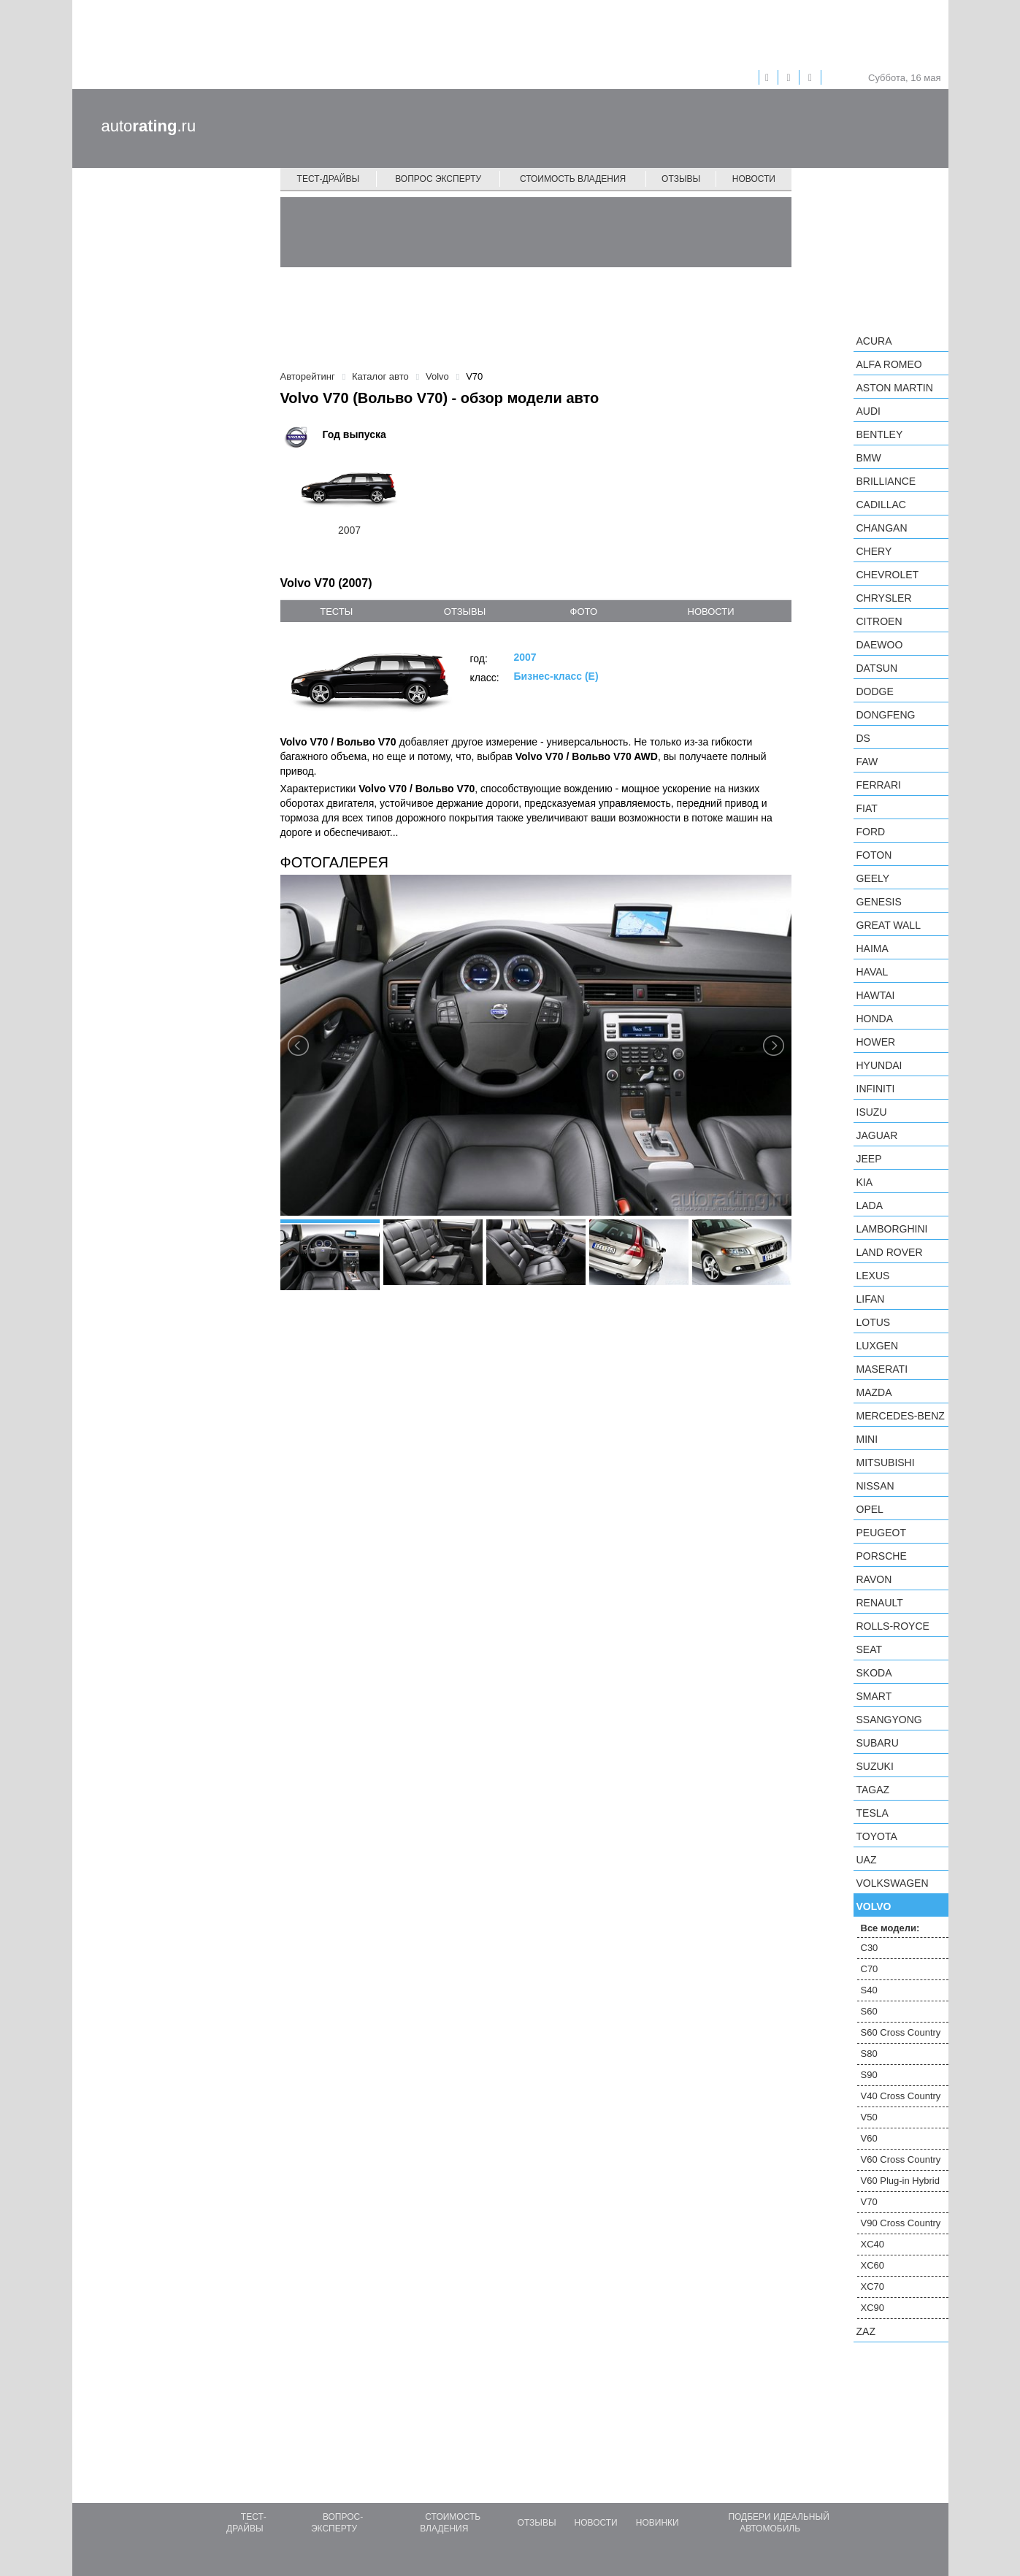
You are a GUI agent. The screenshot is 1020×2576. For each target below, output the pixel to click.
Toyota (876, 1836)
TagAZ (873, 1789)
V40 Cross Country (901, 2095)
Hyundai (879, 1065)
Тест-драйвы (328, 179)
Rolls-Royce (892, 1626)
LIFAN (870, 1299)
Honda (875, 1018)
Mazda (874, 1392)
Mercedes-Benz (900, 1416)
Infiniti (875, 1089)
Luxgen (877, 1346)
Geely (873, 878)
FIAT (867, 808)
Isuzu (871, 1112)
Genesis (879, 902)
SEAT (869, 1649)
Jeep (869, 1159)
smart (874, 1696)
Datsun (877, 668)
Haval (872, 972)
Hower (876, 1042)
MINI (867, 1439)
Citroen (879, 621)
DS (863, 738)
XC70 (873, 2286)
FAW (867, 761)
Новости (753, 179)
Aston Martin (894, 388)
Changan (882, 528)
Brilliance (886, 481)
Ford (871, 831)
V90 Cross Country (901, 2222)
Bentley (879, 434)
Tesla (872, 1813)
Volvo (873, 1906)
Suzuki (875, 1766)
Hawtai (875, 995)
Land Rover (889, 1252)
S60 (869, 2011)
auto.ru (148, 126)
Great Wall (888, 925)
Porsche (881, 1556)
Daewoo (879, 645)
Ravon (874, 1579)
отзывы (465, 611)
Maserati (882, 1369)
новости (711, 611)
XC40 (873, 2244)
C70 (869, 1968)
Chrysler (884, 598)
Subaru (877, 1743)
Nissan (875, 1486)
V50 (869, 2117)
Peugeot (881, 1532)
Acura (874, 341)
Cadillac (881, 504)
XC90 (873, 2307)
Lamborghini (892, 1229)
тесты (336, 611)
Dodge (875, 691)
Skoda (874, 1673)
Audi (868, 411)
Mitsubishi (885, 1462)
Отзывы (681, 179)
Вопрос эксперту (438, 179)
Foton (874, 855)
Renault (879, 1603)
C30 (869, 1947)
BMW (868, 458)
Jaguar (877, 1135)
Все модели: (890, 1928)
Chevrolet (887, 574)
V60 (869, 2138)
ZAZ (865, 2331)
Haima (872, 948)
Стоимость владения (573, 179)
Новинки (657, 2523)
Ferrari (878, 785)
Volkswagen (892, 1883)
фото (583, 611)
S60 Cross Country (901, 2032)
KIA (864, 1182)
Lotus (873, 1322)
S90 (869, 2074)
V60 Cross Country (901, 2159)
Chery (874, 551)
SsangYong (889, 1719)
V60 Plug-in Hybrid (900, 2180)
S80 (869, 2053)
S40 (869, 1990)
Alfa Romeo (889, 364)
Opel (869, 1509)
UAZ (866, 1860)
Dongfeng (886, 715)
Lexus (873, 1275)
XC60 (873, 2265)
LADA (869, 1205)
